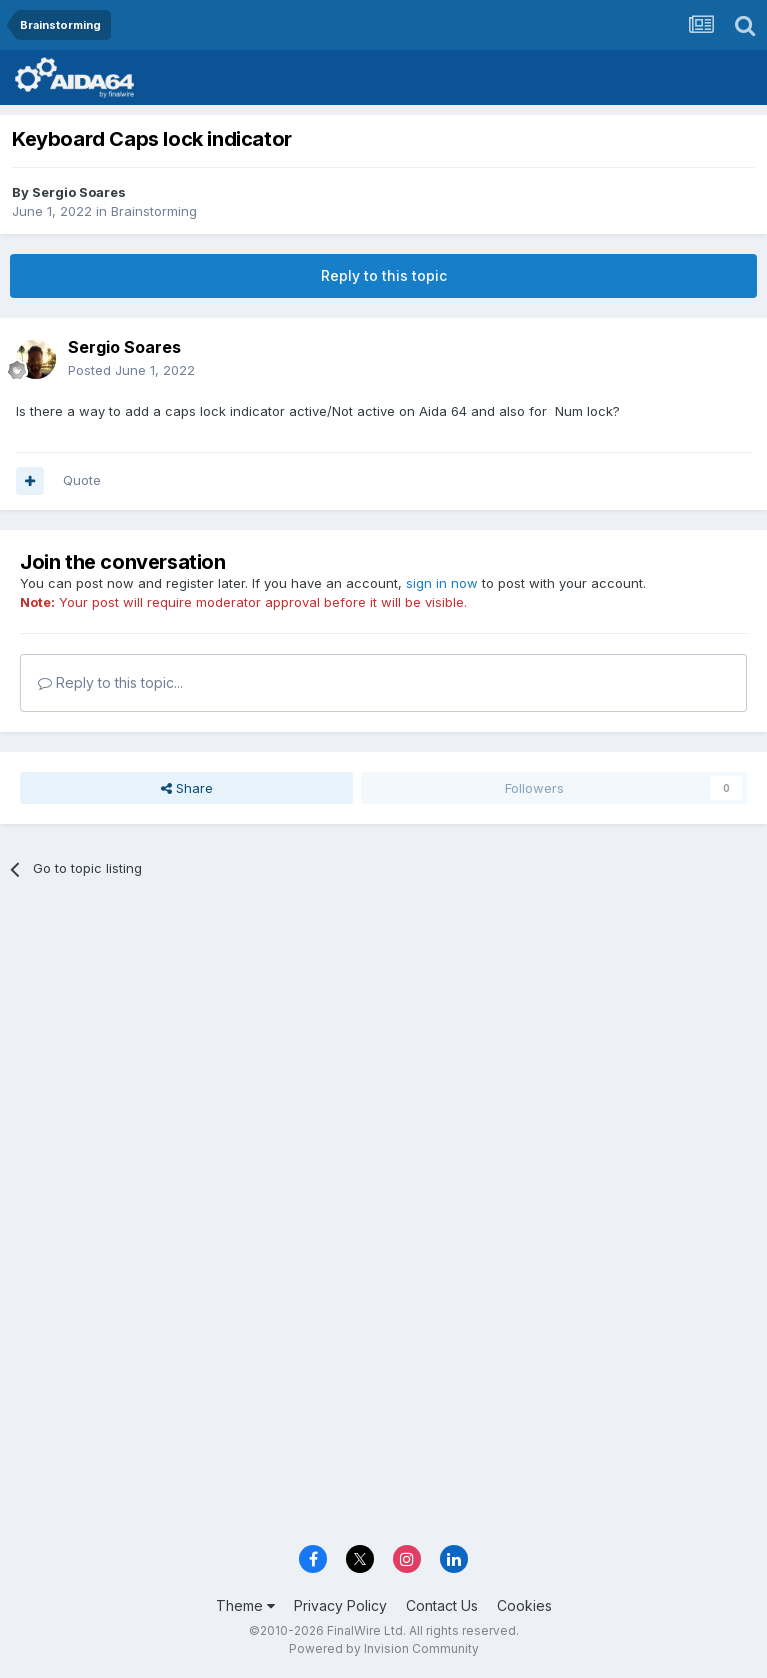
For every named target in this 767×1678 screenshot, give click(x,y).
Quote (82, 480)
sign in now (442, 583)
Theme (245, 1605)
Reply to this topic (384, 275)
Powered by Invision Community (384, 1648)
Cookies (524, 1605)
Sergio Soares (79, 192)
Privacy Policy (340, 1605)
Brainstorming (154, 211)
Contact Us (442, 1605)
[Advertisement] (383, 1044)
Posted (131, 370)
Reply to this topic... (110, 682)
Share (187, 788)
